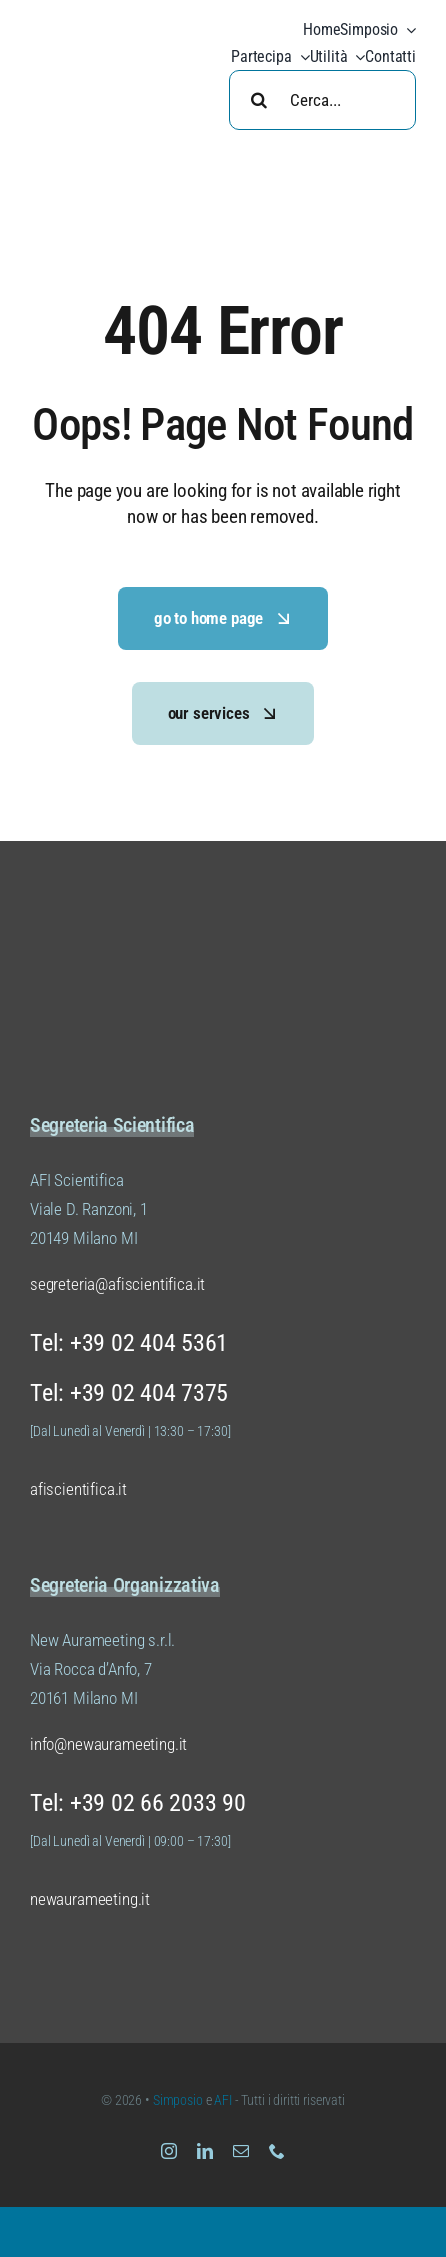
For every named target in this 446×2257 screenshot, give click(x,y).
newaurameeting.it (90, 1899)
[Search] (259, 100)
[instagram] (169, 2151)
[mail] (241, 2151)
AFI (224, 2100)
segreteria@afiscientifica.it (117, 1284)
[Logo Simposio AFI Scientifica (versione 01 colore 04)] (115, 30)
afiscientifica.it (78, 1489)
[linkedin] (205, 2151)
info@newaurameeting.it (108, 1744)
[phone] (277, 2151)
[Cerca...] (322, 100)
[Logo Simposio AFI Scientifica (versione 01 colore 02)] (130, 942)
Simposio (178, 2100)
